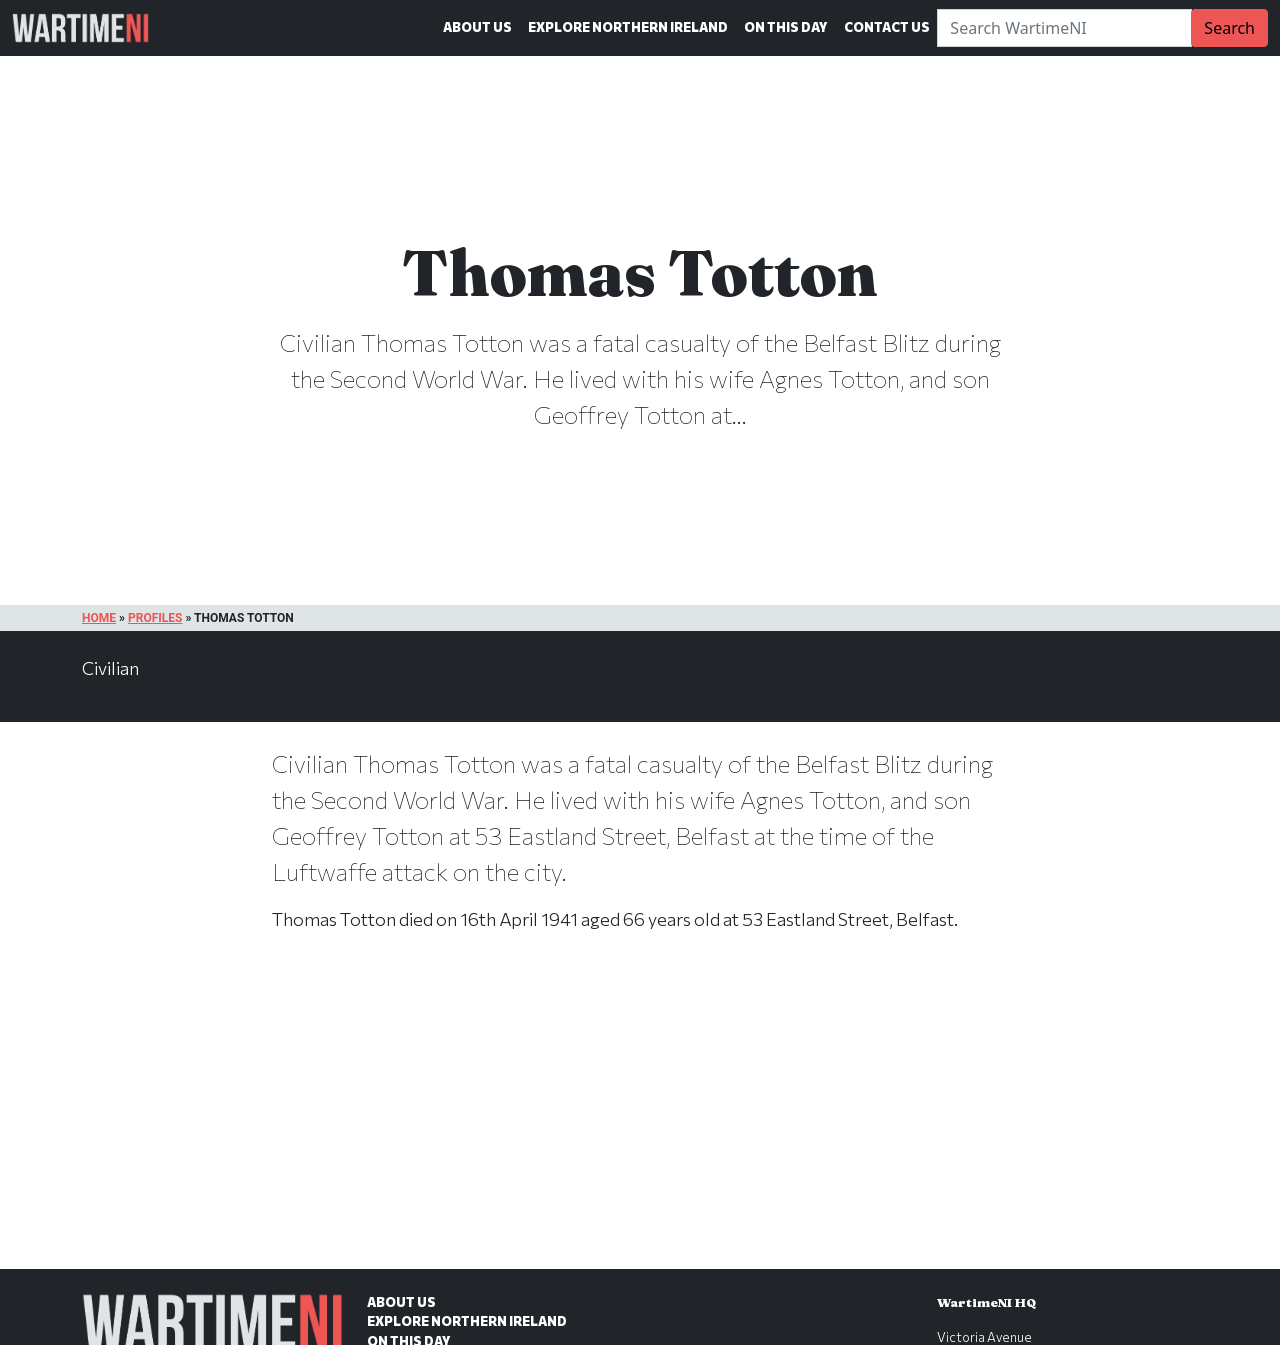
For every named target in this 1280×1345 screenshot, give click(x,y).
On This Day (786, 27)
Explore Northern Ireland (628, 27)
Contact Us (887, 27)
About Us (477, 27)
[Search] (1064, 28)
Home (99, 618)
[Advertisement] (640, 1121)
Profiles (155, 618)
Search (1229, 28)
